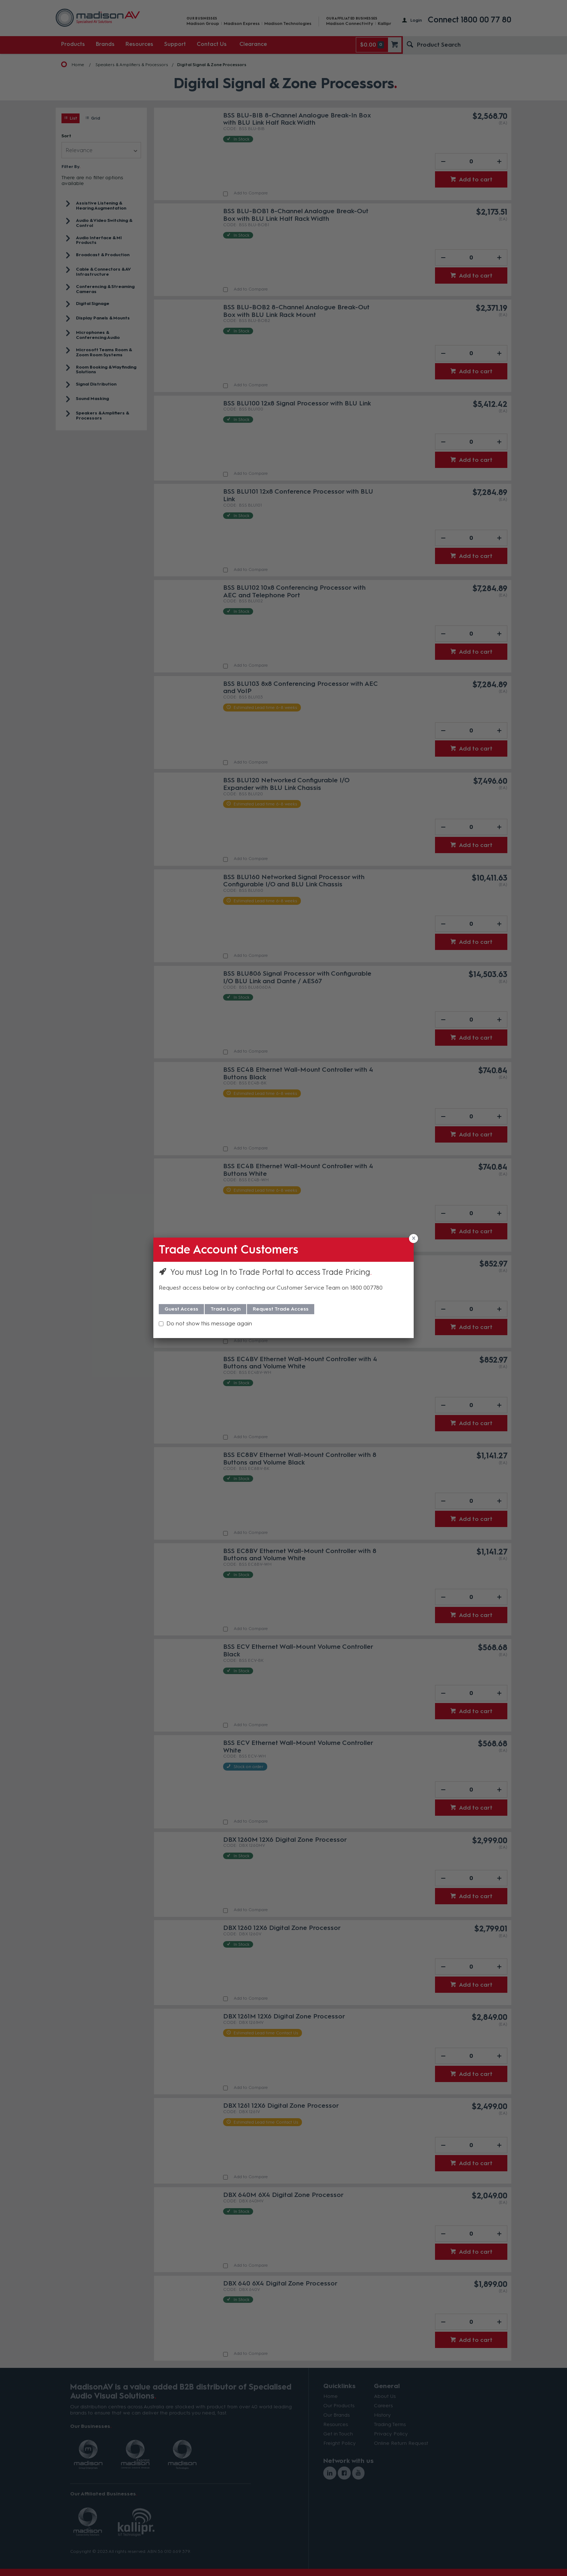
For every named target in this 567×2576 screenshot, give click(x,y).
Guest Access (181, 1309)
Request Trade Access (280, 1309)
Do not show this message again (209, 1323)
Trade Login (225, 1309)
